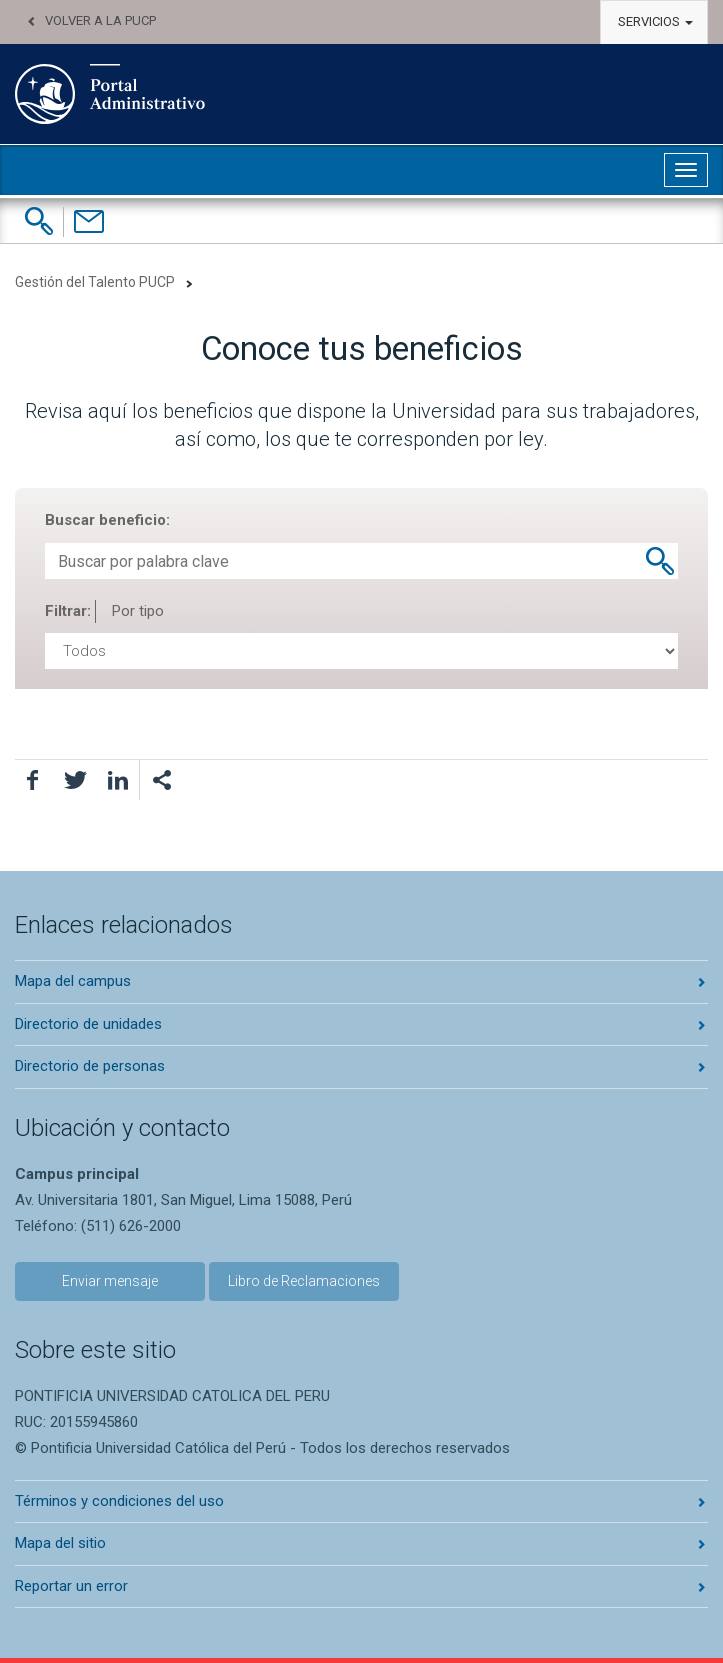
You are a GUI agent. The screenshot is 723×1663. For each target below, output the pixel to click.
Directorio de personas (90, 1066)
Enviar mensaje (110, 1281)
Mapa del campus (73, 981)
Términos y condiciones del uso (119, 1501)
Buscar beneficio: (107, 520)
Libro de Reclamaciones (304, 1281)
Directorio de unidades (88, 1024)
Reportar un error (71, 1586)
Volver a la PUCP (100, 20)
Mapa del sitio (60, 1543)
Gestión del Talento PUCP (95, 282)
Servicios (655, 21)
